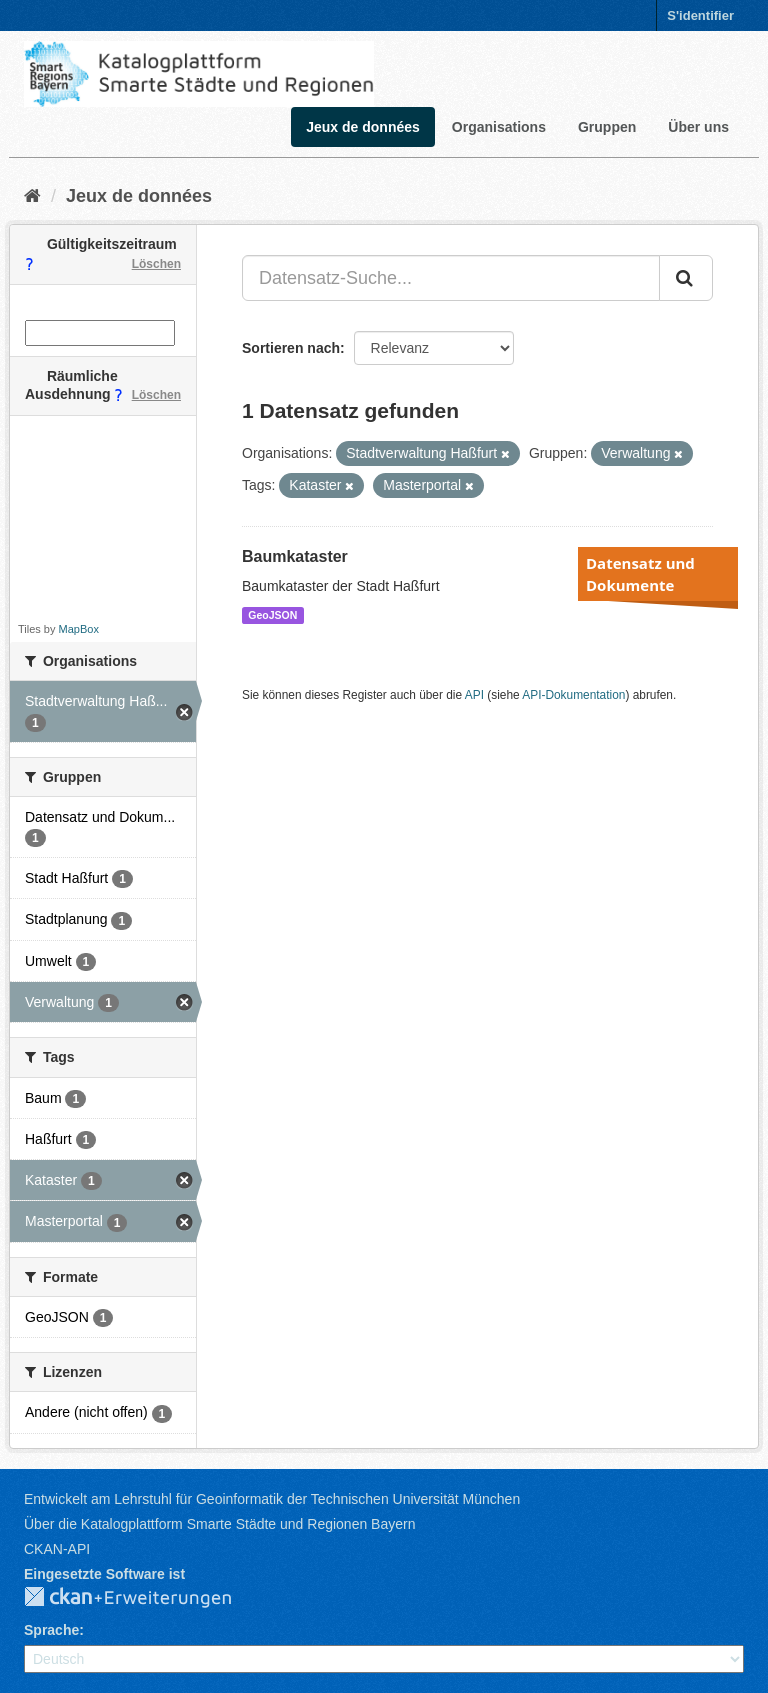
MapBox (79, 629)
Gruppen (607, 127)
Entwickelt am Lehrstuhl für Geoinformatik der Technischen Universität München (272, 1499)
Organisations (499, 127)
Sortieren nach (291, 348)
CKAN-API (57, 1549)
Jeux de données (363, 127)
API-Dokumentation (573, 695)
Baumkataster (295, 556)
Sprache (51, 1630)
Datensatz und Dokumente (640, 574)
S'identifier (700, 15)
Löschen (156, 264)
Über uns (698, 127)
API (474, 695)
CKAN (144, 1598)
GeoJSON (272, 615)
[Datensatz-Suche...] (451, 278)
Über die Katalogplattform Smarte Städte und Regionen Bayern (219, 1524)
